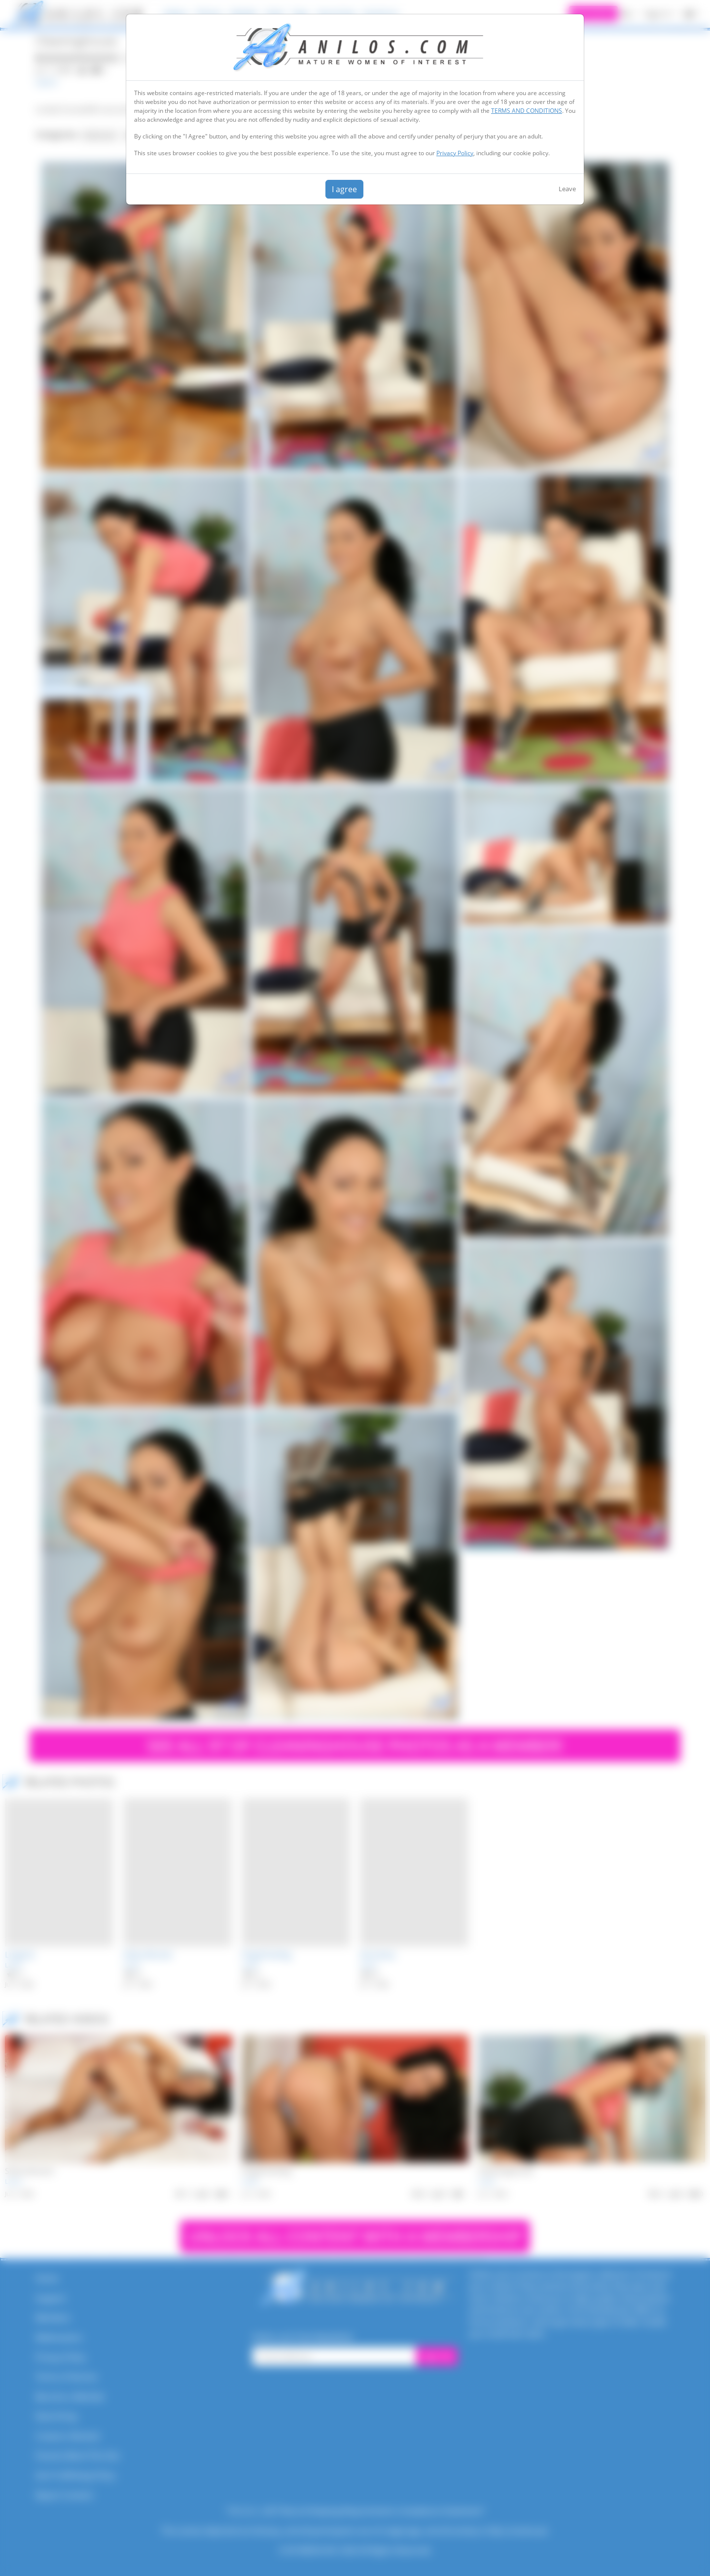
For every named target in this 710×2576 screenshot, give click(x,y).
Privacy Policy (454, 153)
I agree (344, 189)
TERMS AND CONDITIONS (526, 110)
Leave (567, 188)
